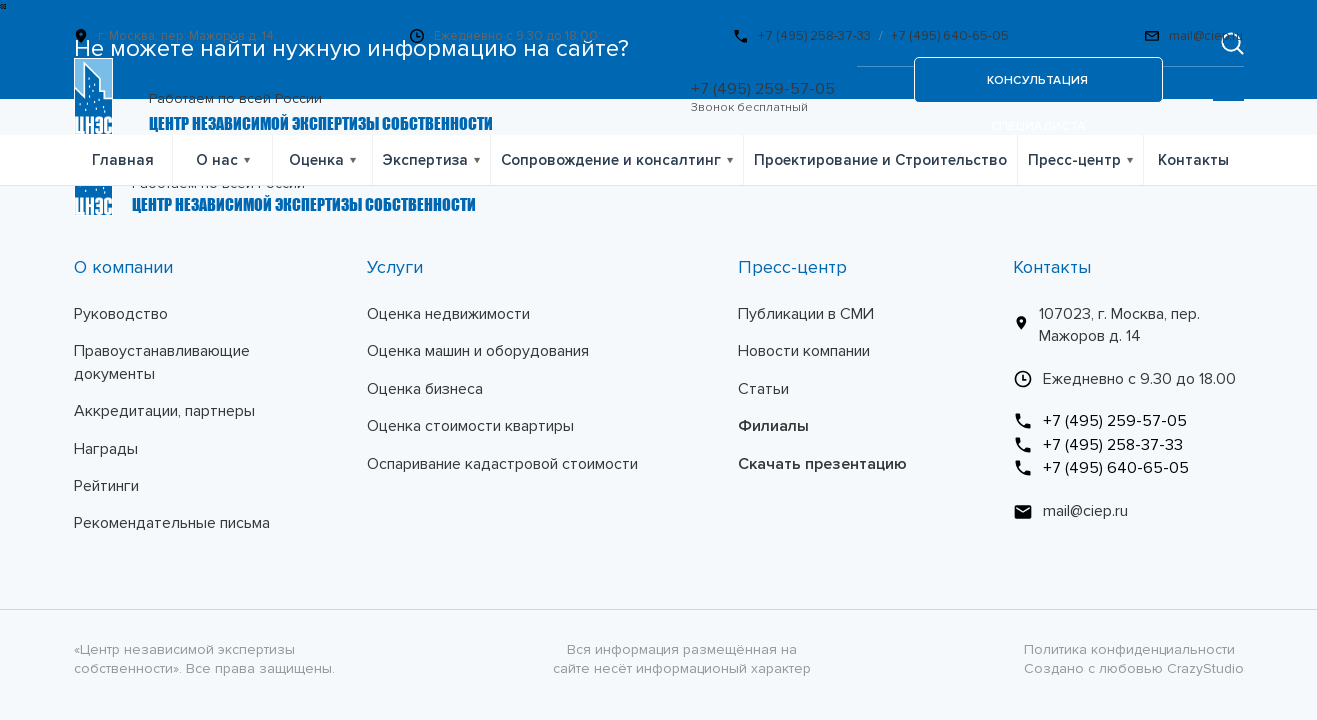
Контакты (1193, 160)
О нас (217, 160)
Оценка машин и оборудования (478, 351)
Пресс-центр (1074, 160)
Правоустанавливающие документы (162, 362)
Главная (123, 160)
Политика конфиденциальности (1129, 649)
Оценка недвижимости (448, 314)
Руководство (121, 314)
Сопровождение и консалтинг (611, 160)
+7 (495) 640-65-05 (950, 36)
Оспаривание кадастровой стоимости (502, 464)
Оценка (316, 160)
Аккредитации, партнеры (164, 411)
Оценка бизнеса (425, 389)
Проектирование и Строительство (880, 160)
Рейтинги (106, 486)
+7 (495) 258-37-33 (814, 36)
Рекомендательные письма (172, 523)
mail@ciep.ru (1206, 36)
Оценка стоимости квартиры (470, 426)
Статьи (763, 389)
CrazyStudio (1205, 668)
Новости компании (804, 351)
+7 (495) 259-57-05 (763, 89)
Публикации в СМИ (806, 314)
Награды (106, 449)
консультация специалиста (1037, 88)
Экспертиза (425, 160)
